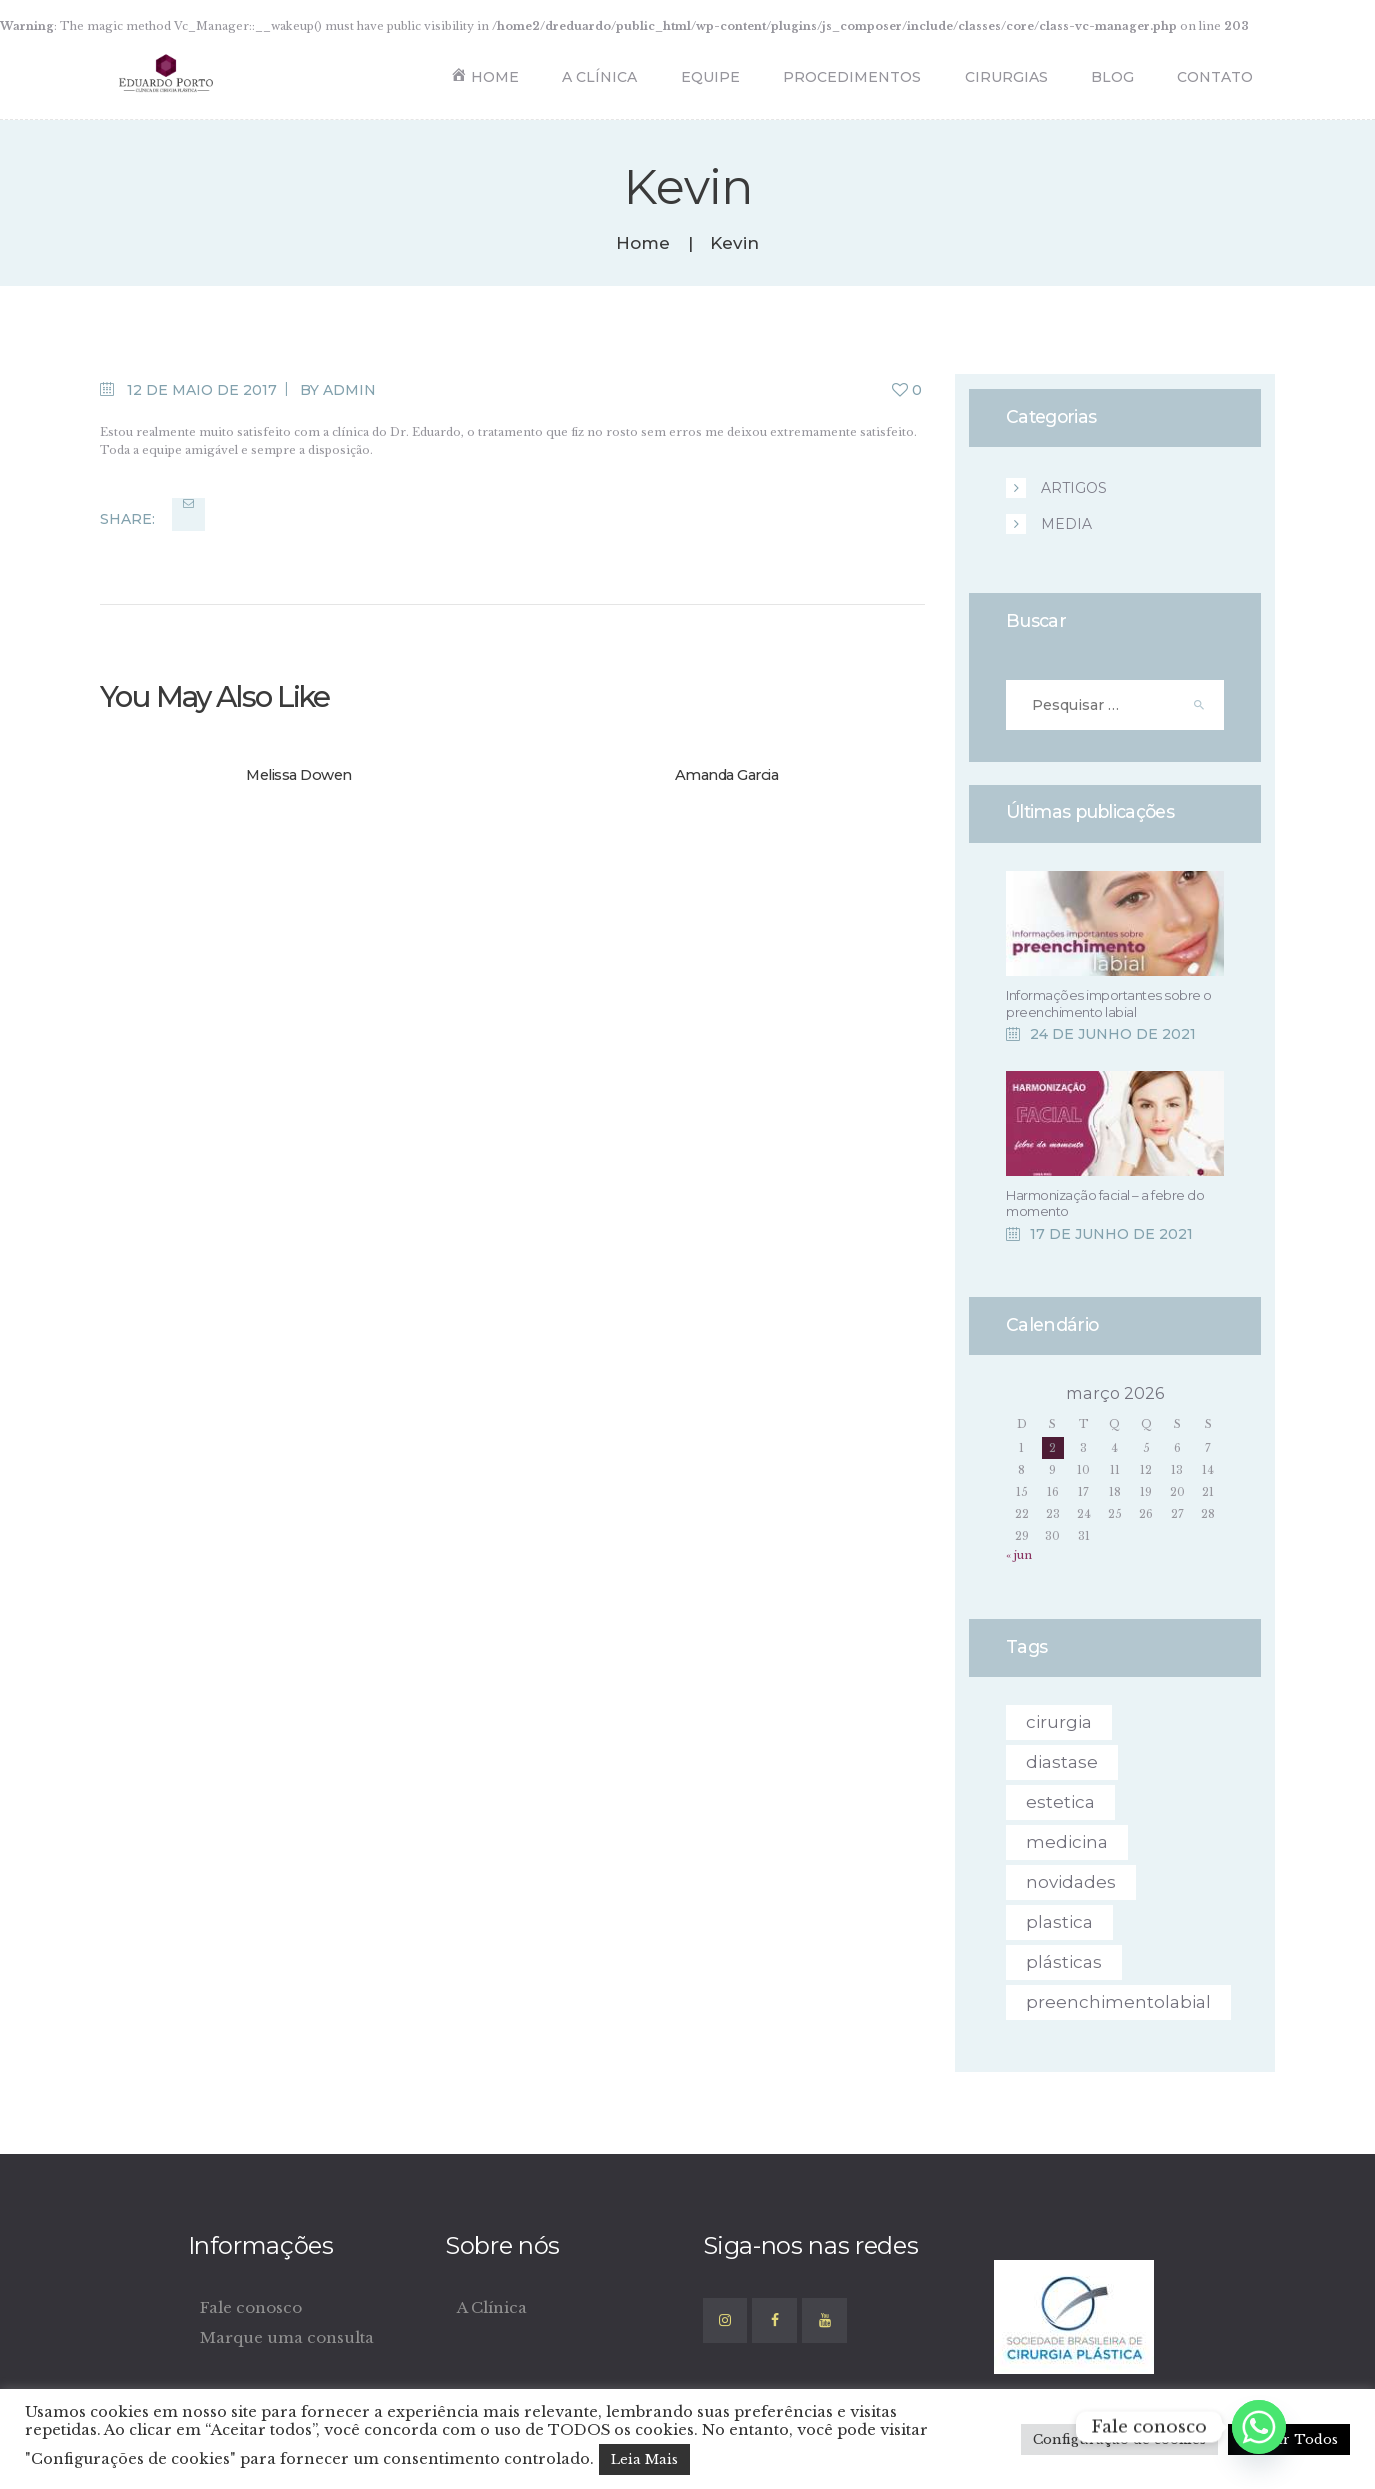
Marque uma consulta (287, 2337)
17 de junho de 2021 (1111, 1234)
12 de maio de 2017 (202, 390)
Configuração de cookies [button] (1119, 2439)
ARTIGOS (1074, 488)
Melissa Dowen (299, 775)
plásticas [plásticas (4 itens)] (1064, 1962)
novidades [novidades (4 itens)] (1071, 1882)
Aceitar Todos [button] (1289, 2439)
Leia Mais (644, 2459)
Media (1066, 524)
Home (643, 243)
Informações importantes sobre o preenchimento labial (1109, 1003)
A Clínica (492, 2307)
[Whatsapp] (1259, 2427)
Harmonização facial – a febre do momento (1105, 1203)
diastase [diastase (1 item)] (1062, 1762)
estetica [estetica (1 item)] (1060, 1802)
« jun (1019, 1555)
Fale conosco (251, 2307)
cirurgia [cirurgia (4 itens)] (1059, 1722)
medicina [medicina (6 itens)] (1067, 1842)
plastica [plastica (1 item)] (1059, 1922)
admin (349, 390)
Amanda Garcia (727, 775)
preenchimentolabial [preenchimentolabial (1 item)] (1118, 2002)
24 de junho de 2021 (1113, 1034)
